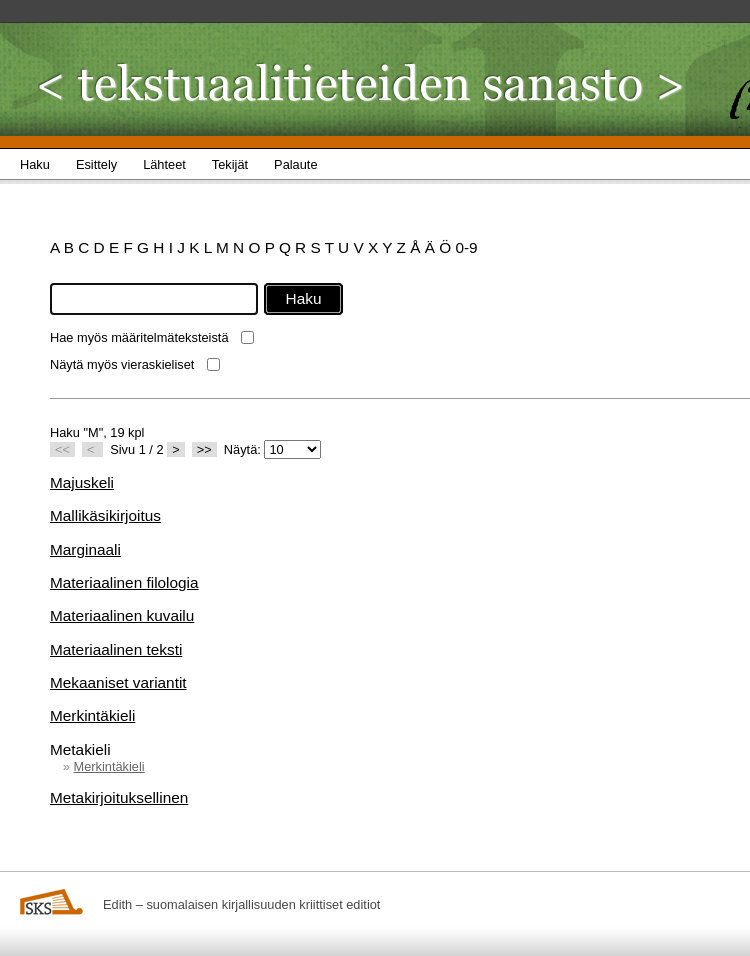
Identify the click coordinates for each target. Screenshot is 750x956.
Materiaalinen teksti (116, 649)
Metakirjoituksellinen (119, 797)
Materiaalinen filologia (124, 582)
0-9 (466, 247)
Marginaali (85, 549)
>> (204, 449)
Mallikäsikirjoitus (105, 515)
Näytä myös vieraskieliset (122, 364)
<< (62, 449)
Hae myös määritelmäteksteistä (139, 337)
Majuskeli (82, 482)
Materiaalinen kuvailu (122, 615)
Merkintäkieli (92, 715)
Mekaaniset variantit (118, 682)
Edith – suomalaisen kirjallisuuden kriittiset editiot (241, 904)
